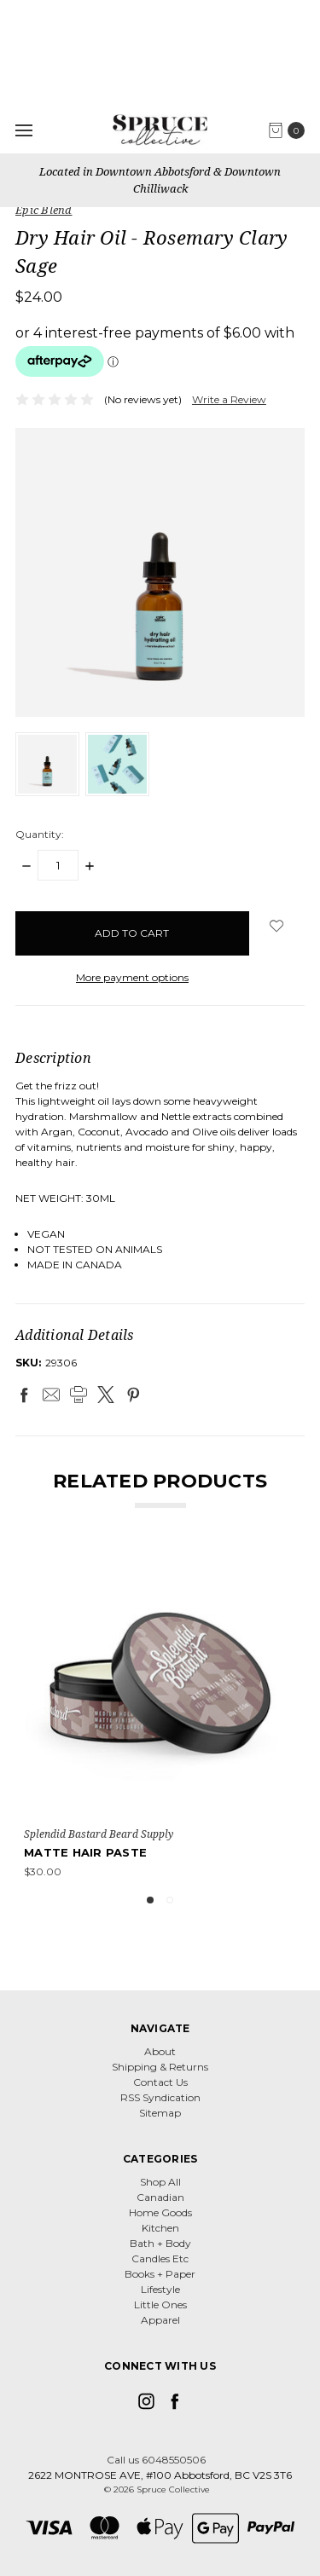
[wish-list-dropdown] (277, 926)
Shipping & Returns (160, 2066)
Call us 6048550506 (156, 2459)
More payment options (132, 977)
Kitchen (160, 2227)
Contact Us (160, 2082)
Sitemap (160, 2112)
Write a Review (229, 399)
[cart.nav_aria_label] (290, 130)
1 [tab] (150, 1900)
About (160, 2051)
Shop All (160, 2181)
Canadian (160, 2197)
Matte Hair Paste (85, 1852)
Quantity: (39, 834)
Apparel (160, 2319)
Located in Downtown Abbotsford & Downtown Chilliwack (160, 180)
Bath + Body (160, 2243)
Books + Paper (160, 2273)
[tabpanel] (160, 1713)
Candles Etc (160, 2258)
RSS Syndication (160, 2097)
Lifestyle (160, 2289)
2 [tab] (169, 1900)
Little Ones (160, 2304)
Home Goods (160, 2212)
